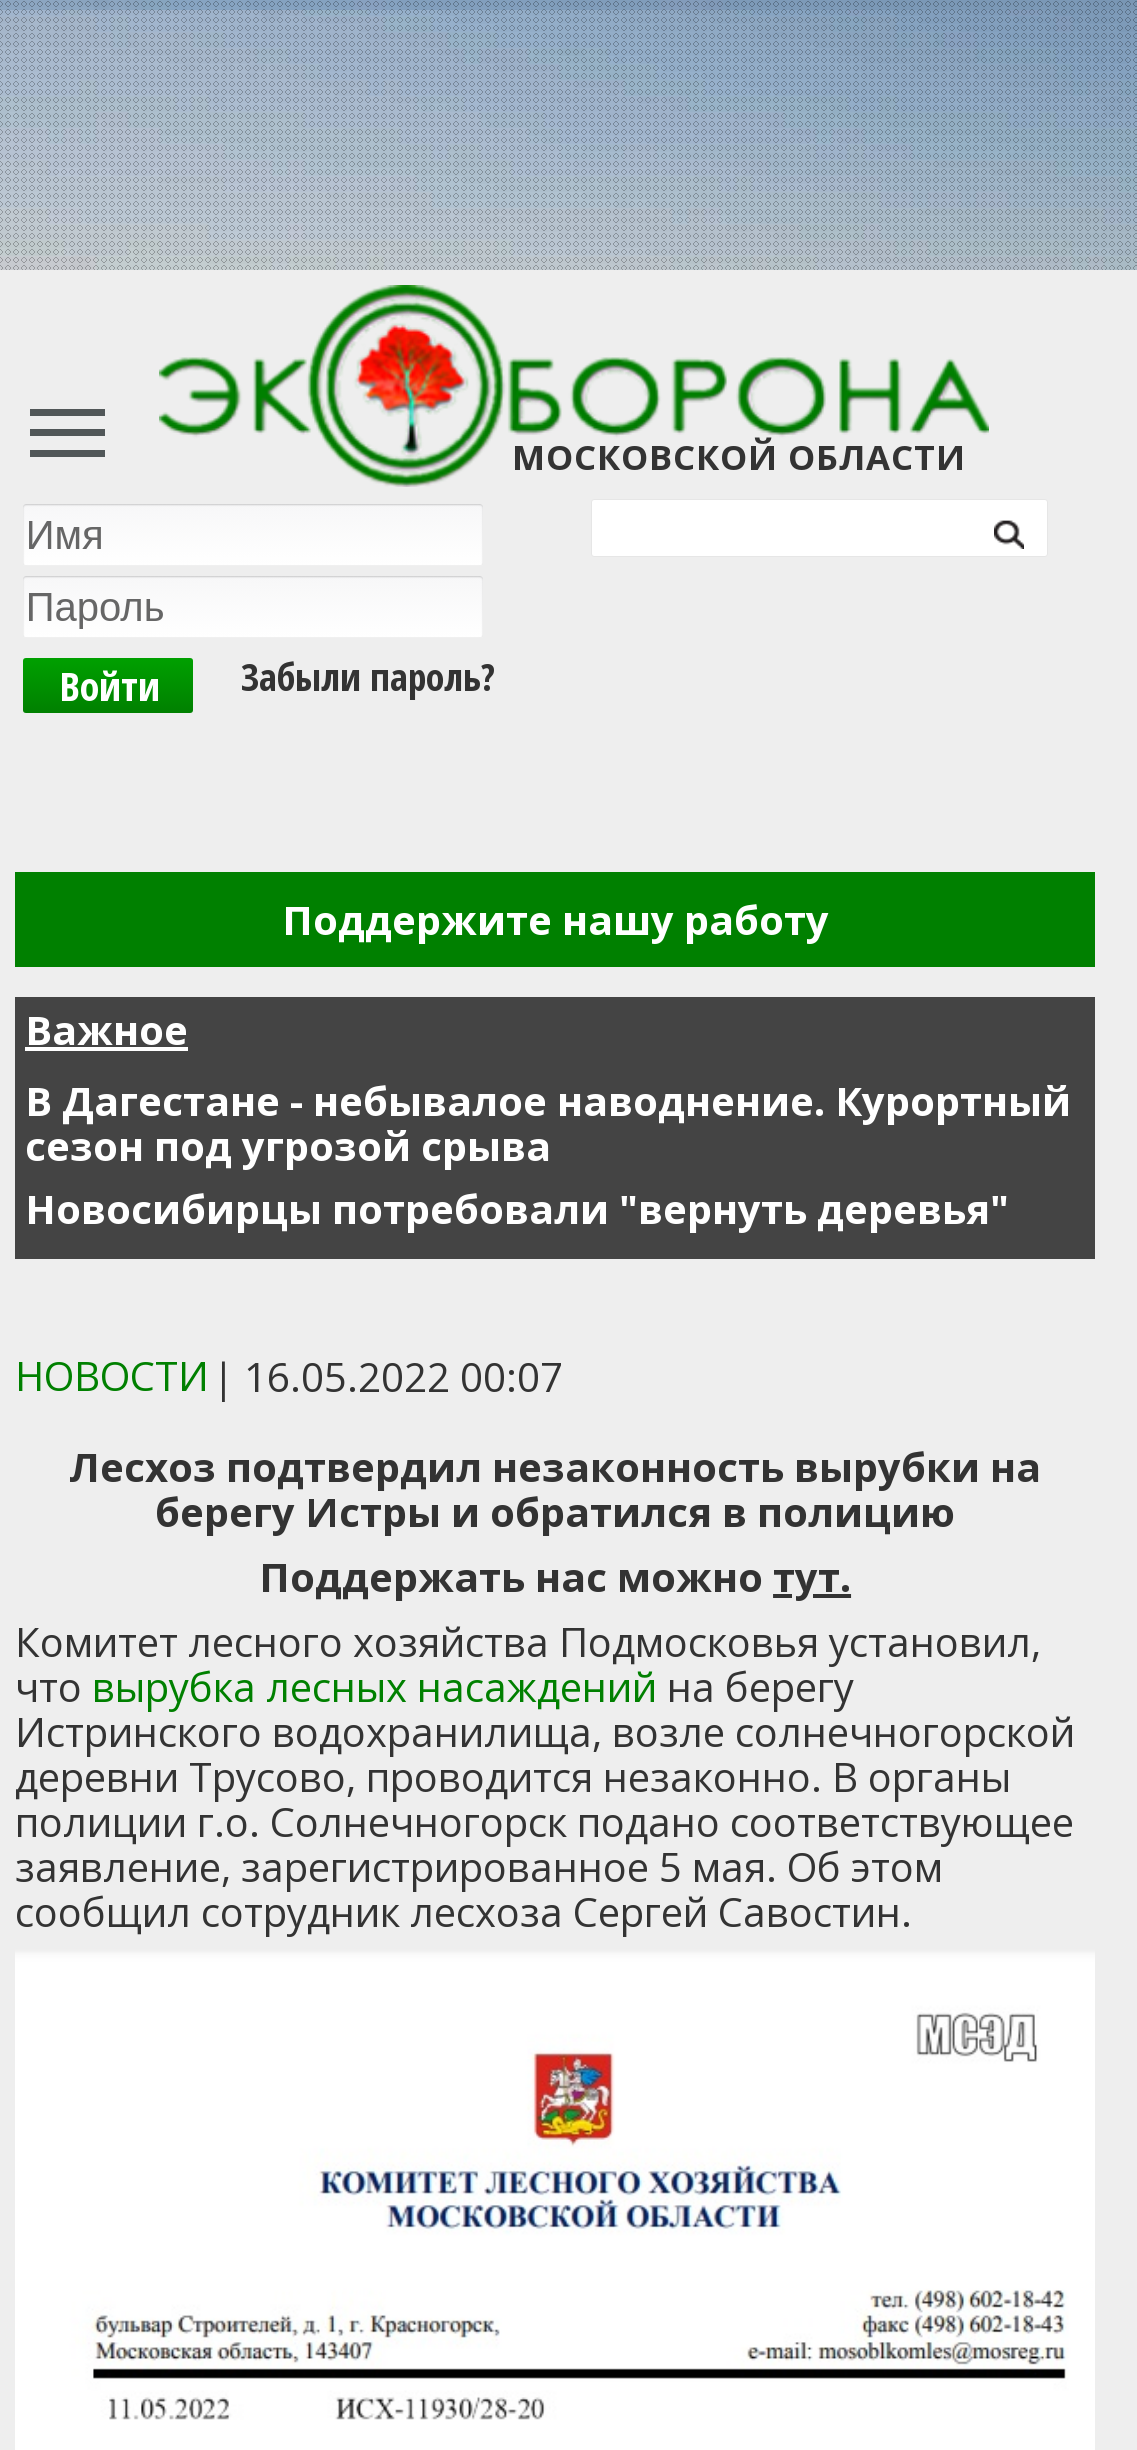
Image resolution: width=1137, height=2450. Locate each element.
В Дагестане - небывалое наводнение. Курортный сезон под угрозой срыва (548, 1123)
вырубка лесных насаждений (379, 1686)
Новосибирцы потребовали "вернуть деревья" (517, 1208)
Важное (106, 1029)
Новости (112, 1375)
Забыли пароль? (368, 676)
